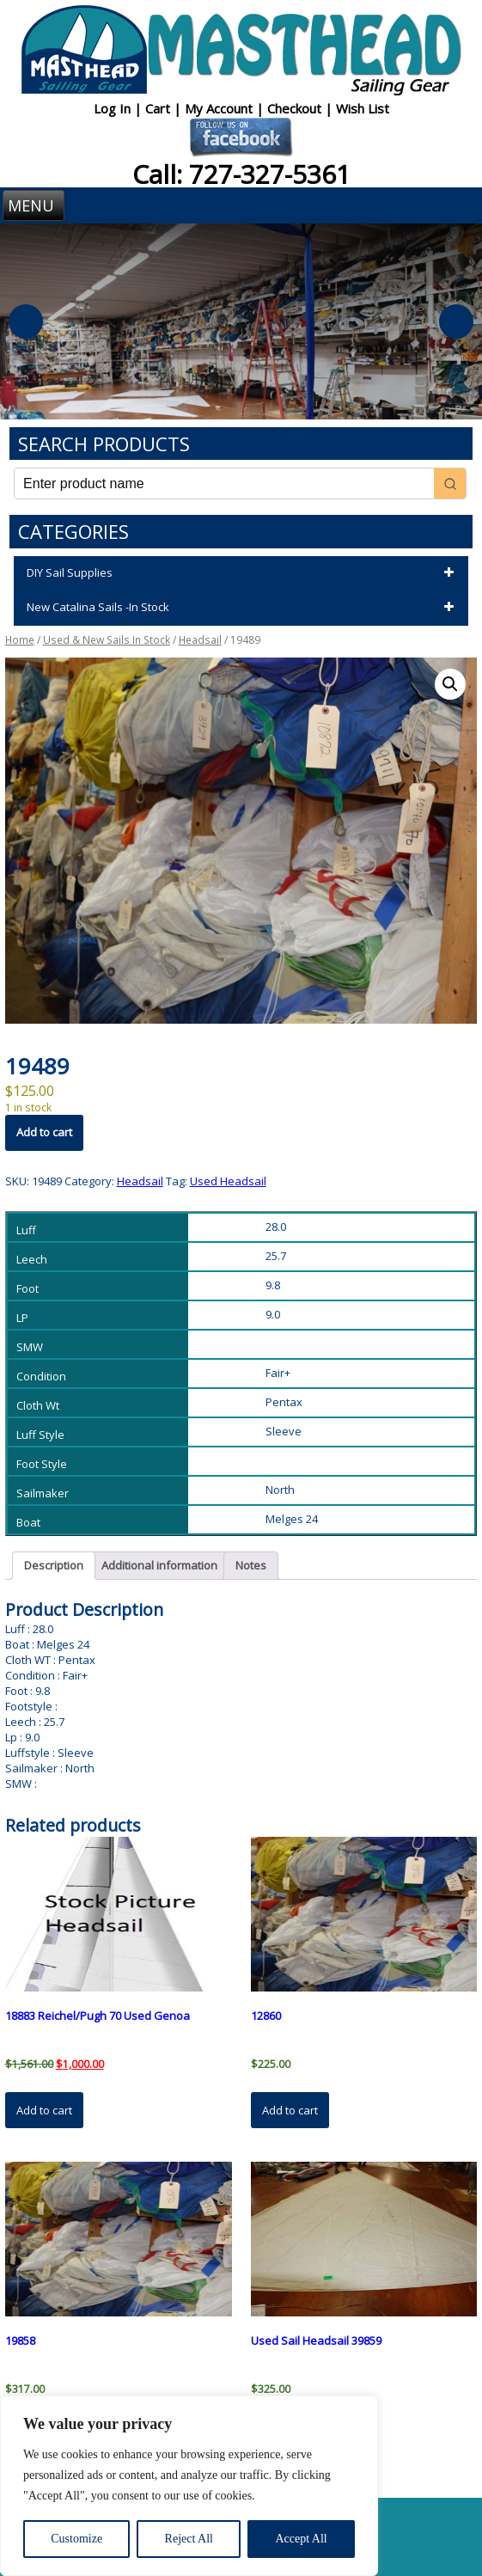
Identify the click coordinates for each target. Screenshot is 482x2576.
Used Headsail (228, 1181)
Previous (26, 321)
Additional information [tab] (159, 1565)
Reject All (189, 2538)
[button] (450, 684)
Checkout (296, 108)
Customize (76, 2538)
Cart (159, 108)
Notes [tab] (250, 1565)
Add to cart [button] (44, 2110)
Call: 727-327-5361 (241, 174)
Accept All (300, 2538)
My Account (220, 108)
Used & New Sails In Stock (106, 640)
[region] (189, 2485)
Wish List (362, 108)
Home (19, 640)
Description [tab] (53, 1565)
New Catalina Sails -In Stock (243, 607)
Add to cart (44, 1132)
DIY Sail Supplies (243, 573)
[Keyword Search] (224, 483)
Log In (114, 108)
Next (456, 321)
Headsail (200, 640)
